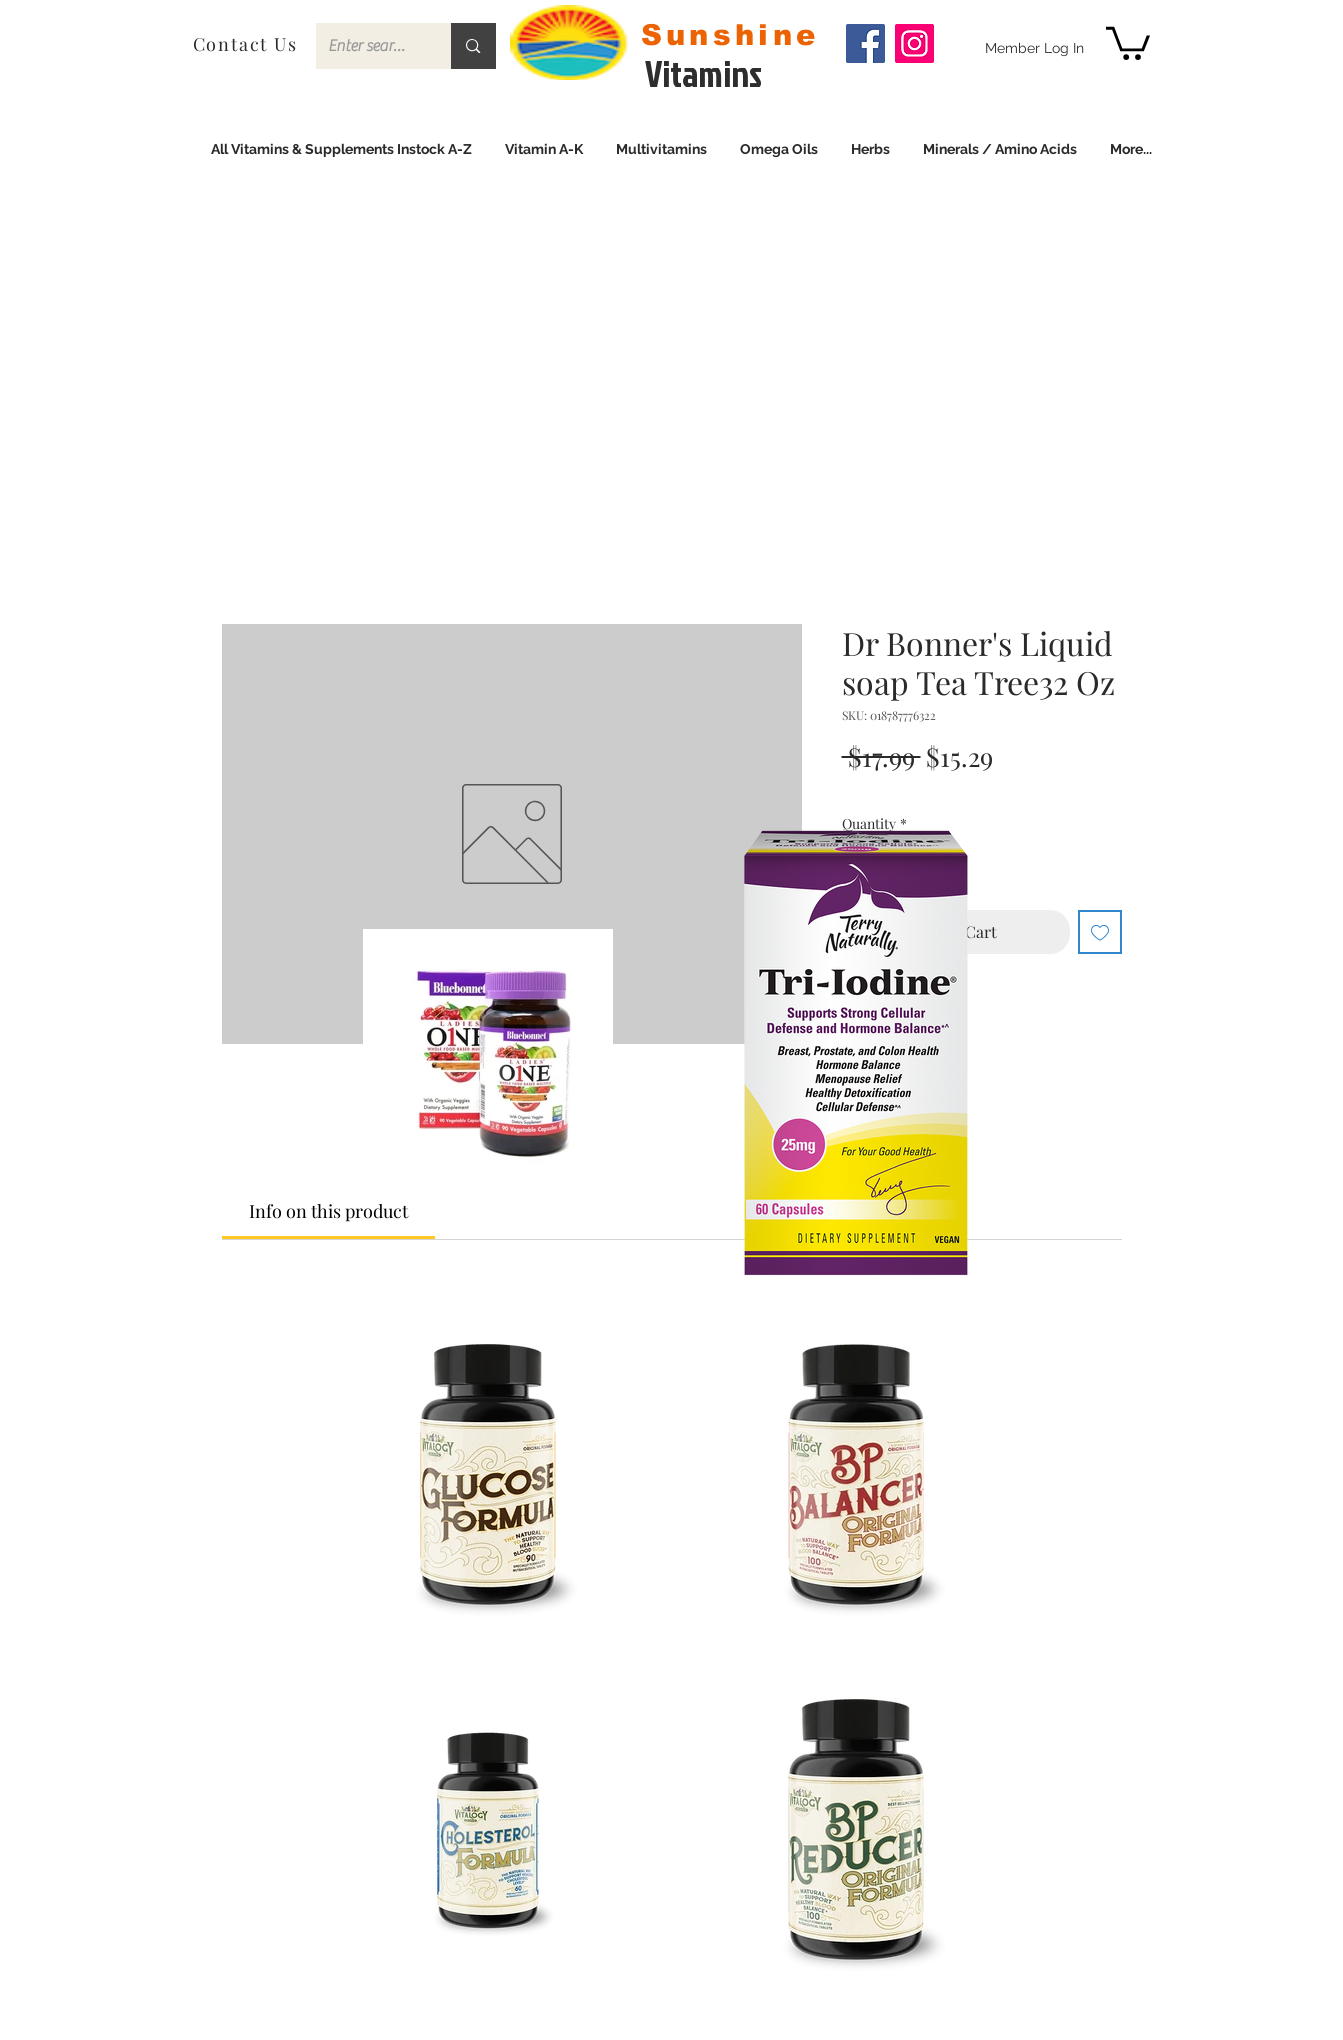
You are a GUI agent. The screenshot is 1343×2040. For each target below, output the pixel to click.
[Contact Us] (247, 44)
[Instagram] (914, 43)
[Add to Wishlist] (1100, 932)
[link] (1128, 41)
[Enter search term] (369, 46)
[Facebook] (865, 43)
